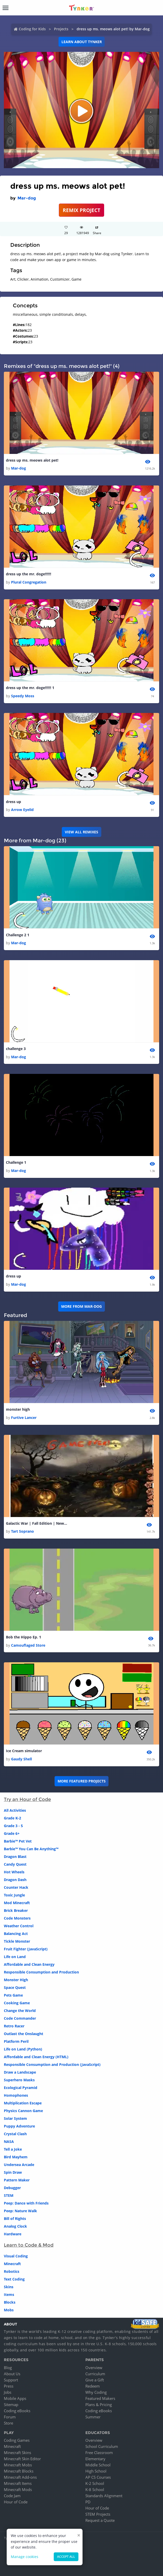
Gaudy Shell (21, 1759)
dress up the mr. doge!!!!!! (28, 573)
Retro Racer (14, 2026)
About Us (12, 2373)
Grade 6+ (12, 1833)
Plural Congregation (28, 582)
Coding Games (17, 2440)
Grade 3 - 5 (13, 1825)
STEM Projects (97, 2514)
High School (95, 2471)
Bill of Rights (15, 2218)
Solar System (15, 2118)
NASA (9, 2141)
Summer (93, 2416)
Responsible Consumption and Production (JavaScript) (52, 2064)
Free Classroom (99, 2452)
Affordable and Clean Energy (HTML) (36, 2056)
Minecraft (12, 2263)
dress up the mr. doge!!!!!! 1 (30, 687)
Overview (93, 2367)
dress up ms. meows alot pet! (32, 460)
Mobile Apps (15, 2398)
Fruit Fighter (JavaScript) (26, 1949)
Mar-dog (26, 198)
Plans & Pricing (98, 2404)
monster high (18, 1409)
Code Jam (12, 2495)
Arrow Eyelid (22, 809)
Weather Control (18, 1925)
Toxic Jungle (14, 1895)
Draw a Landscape (20, 2072)
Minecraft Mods (18, 2489)
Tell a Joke (13, 2149)
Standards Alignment (103, 2495)
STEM (8, 2195)
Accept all (66, 2556)
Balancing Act (16, 1933)
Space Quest (15, 1987)
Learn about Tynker (81, 41)
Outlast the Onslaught (23, 2033)
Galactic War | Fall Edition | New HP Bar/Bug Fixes (37, 1523)
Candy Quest (15, 1864)
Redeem (92, 2386)
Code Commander (20, 2018)
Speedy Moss (22, 695)
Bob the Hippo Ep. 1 (23, 1637)
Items (9, 2294)
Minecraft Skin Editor (22, 2458)
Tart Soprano (22, 1531)
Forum (10, 2416)
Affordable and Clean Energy (29, 1964)
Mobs (9, 2309)
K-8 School (94, 2489)
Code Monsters (17, 1918)
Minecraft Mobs (18, 2464)
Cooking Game (17, 2002)
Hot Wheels (14, 1871)
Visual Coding (16, 2256)
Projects (61, 28)
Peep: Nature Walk (20, 2210)
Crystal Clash (15, 2133)
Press (8, 2386)
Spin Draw (13, 2172)
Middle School (98, 2464)
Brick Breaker (16, 1910)
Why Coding (96, 2392)
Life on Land (15, 1956)
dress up (13, 801)
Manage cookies (24, 2556)
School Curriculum (101, 2446)
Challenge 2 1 (17, 934)
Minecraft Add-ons (20, 2477)
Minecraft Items (18, 2483)
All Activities (15, 1810)
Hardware (12, 2233)
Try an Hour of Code (27, 1799)
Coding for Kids (32, 28)
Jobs (7, 2392)
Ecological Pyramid (20, 2087)
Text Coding (14, 2279)
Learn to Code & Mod (28, 2245)
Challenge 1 (16, 1162)
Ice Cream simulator (24, 1750)
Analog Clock (15, 2226)
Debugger (12, 2187)
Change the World (20, 2010)
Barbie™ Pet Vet (18, 1841)
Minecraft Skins (17, 2452)
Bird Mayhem (16, 2156)
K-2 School (94, 2483)
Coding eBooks (17, 2410)
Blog (8, 2367)
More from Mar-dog (81, 1306)
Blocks (9, 2302)
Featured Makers (100, 2398)
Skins (8, 2286)
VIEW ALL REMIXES (81, 831)
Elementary (95, 2458)
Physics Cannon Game (23, 2110)
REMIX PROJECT (81, 210)
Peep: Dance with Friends (26, 2203)
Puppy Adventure (19, 2126)
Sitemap (11, 2404)
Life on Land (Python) (23, 2049)
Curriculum (95, 2373)
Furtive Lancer (24, 1417)
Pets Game (13, 1995)
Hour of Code (16, 2501)
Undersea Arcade (19, 2164)
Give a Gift (94, 2379)
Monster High (16, 1979)
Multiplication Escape (23, 2103)
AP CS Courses (98, 2477)
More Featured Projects (82, 1781)
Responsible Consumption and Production (41, 1972)
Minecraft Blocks (18, 2471)
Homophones (16, 2095)
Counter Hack (16, 1887)
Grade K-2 (12, 1818)
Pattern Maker (17, 2180)
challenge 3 (16, 1048)
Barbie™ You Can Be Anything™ (31, 1848)
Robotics (11, 2271)
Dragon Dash (15, 1879)
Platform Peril (16, 2041)
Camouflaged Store (28, 1645)
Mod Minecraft (17, 1902)
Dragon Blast (15, 1856)
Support (11, 2379)
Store (8, 2423)
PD (87, 2501)
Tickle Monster (17, 1941)
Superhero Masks (19, 2079)
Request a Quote (100, 2520)
